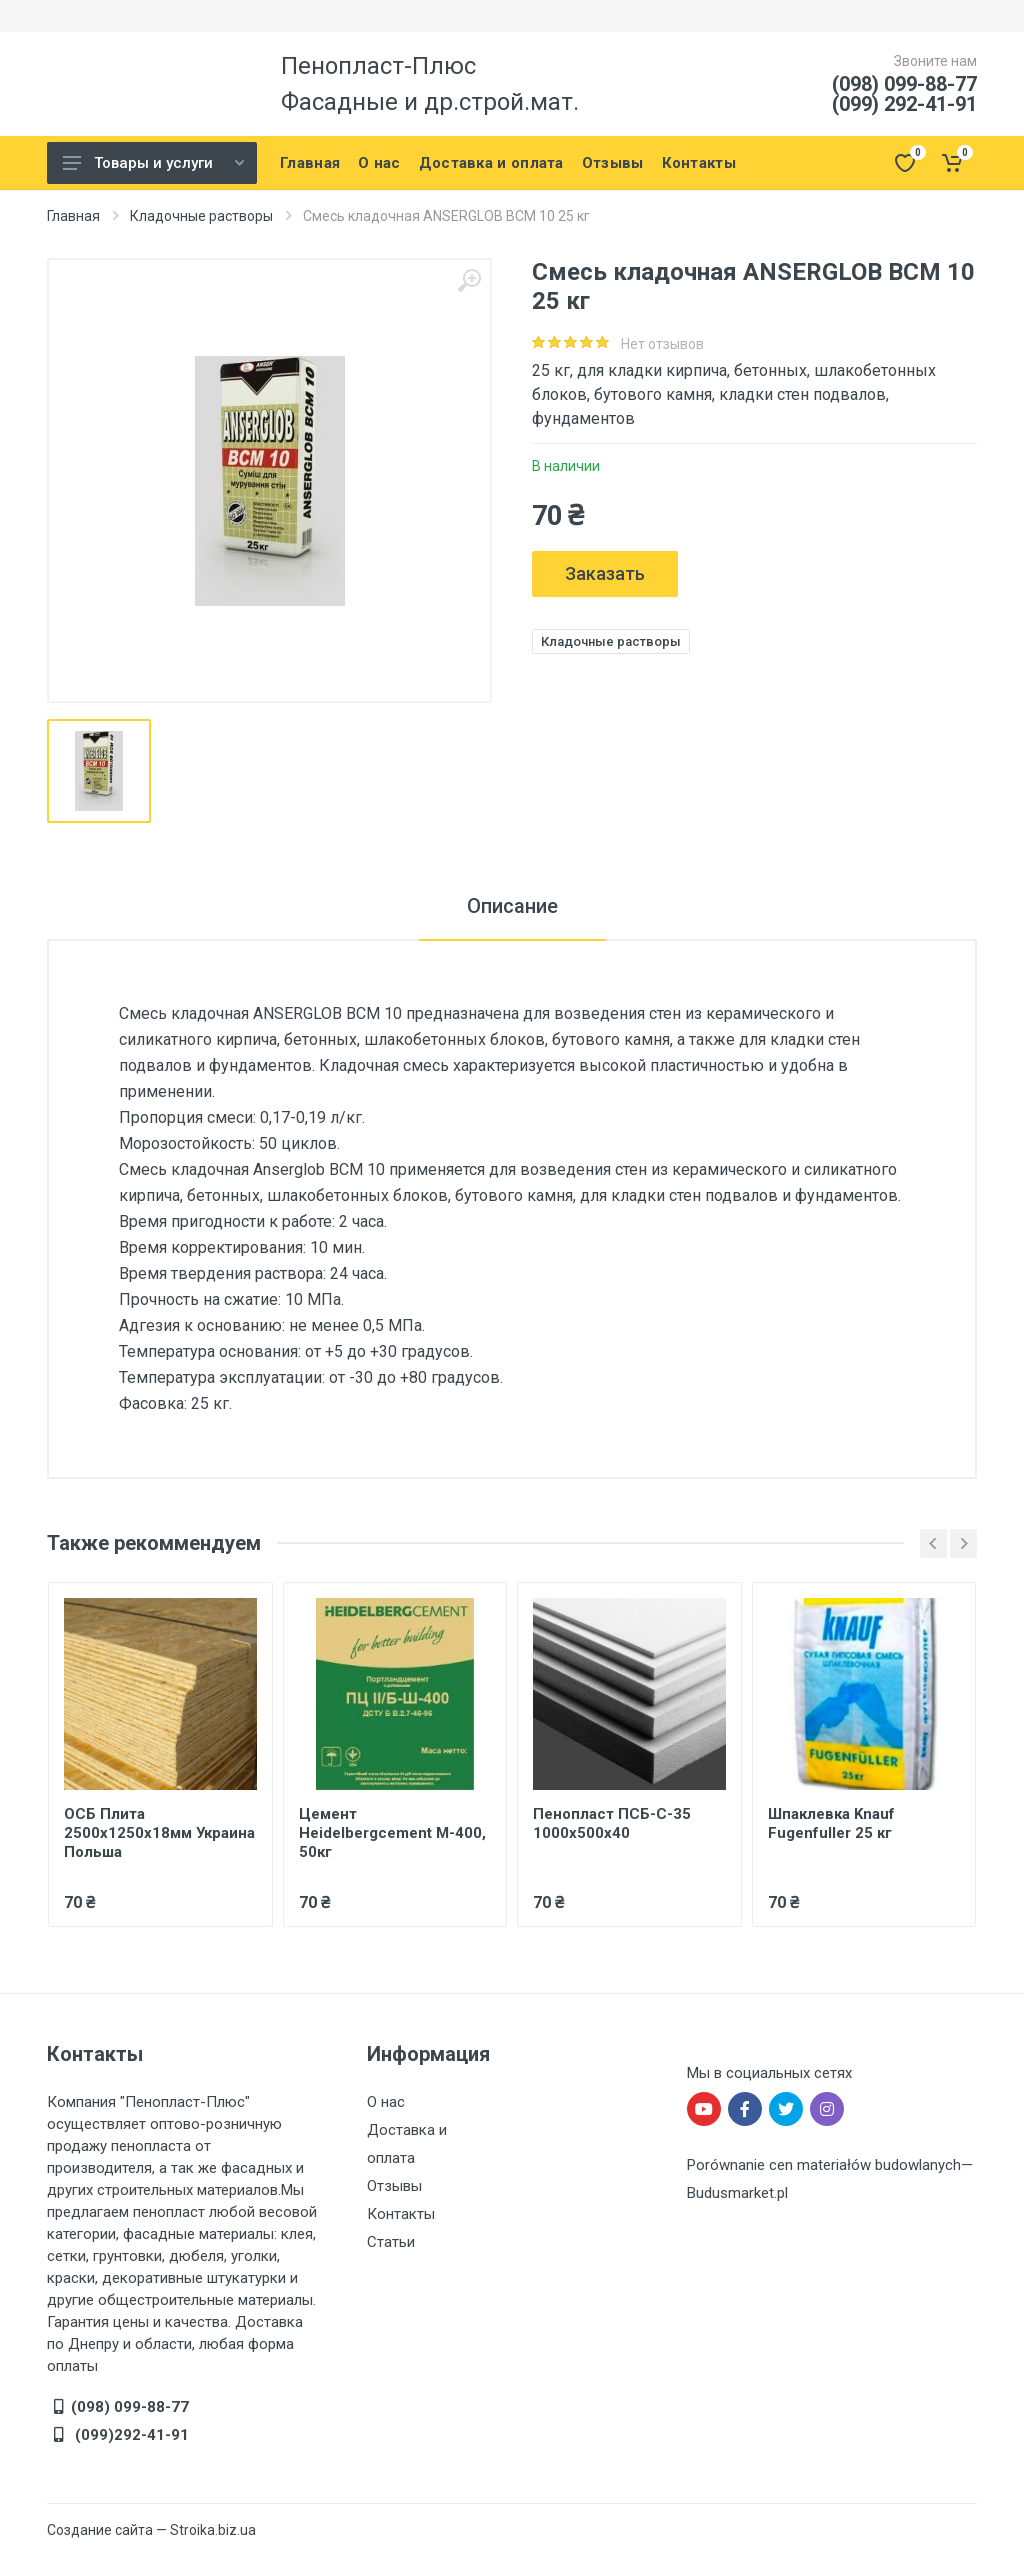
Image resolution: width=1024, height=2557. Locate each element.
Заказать (605, 573)
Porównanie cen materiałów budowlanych (824, 2165)
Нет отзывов (662, 344)
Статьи (391, 2242)
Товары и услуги (153, 163)
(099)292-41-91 (130, 2435)
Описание (512, 906)
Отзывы (394, 2186)
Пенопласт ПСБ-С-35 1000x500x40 (612, 1823)
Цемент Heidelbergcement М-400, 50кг (392, 1833)
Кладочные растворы (201, 216)
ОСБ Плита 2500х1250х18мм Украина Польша (159, 1833)
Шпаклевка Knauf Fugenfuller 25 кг (831, 1823)
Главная (73, 216)
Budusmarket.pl (737, 2193)
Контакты (401, 2214)
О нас (386, 2102)
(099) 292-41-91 (904, 104)
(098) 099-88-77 (904, 84)
